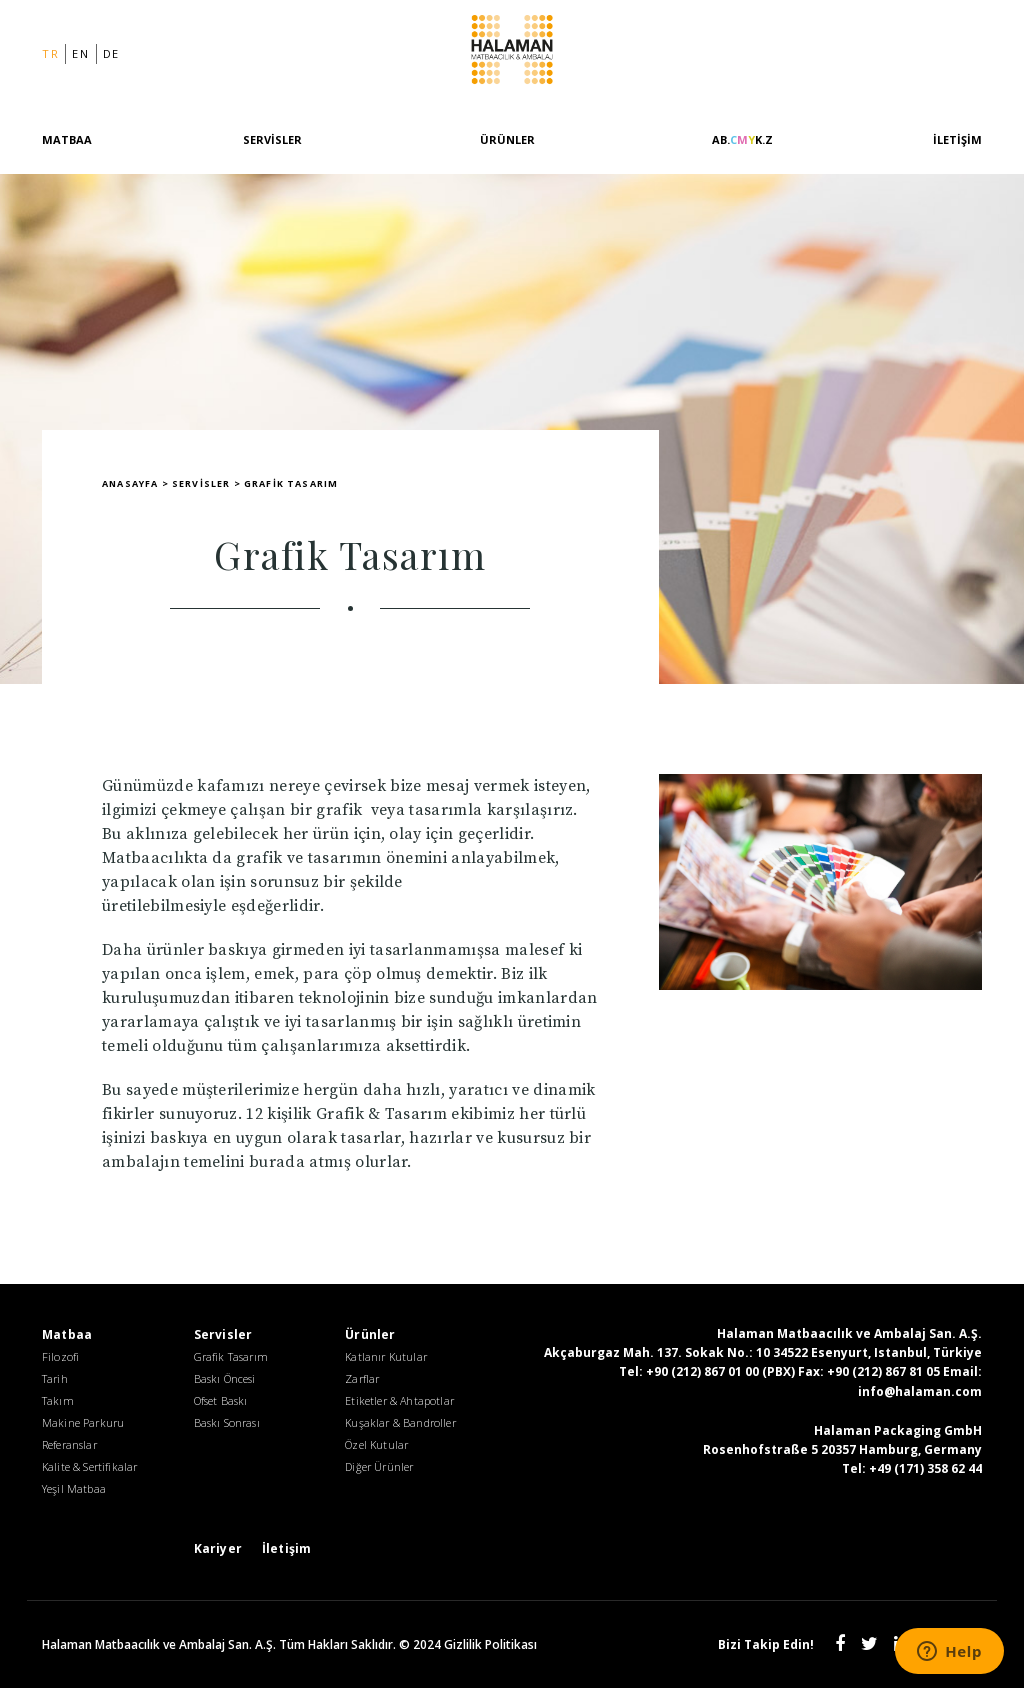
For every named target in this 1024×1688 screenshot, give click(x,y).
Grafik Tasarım (231, 1356)
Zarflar (362, 1378)
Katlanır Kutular (386, 1356)
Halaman (512, 53)
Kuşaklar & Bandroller (400, 1422)
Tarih (55, 1378)
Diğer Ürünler (379, 1466)
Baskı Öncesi (225, 1378)
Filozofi (60, 1356)
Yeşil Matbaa (74, 1488)
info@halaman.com (920, 1391)
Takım (58, 1400)
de (111, 53)
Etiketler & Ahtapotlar (399, 1400)
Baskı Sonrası (227, 1422)
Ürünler (507, 139)
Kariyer (218, 1548)
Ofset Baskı (221, 1400)
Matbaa (67, 139)
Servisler (272, 139)
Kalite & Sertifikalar (89, 1466)
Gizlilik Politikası (490, 1644)
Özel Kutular (376, 1444)
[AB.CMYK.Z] (742, 151)
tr (50, 53)
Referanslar (69, 1444)
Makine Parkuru (83, 1422)
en (80, 53)
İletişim (957, 139)
